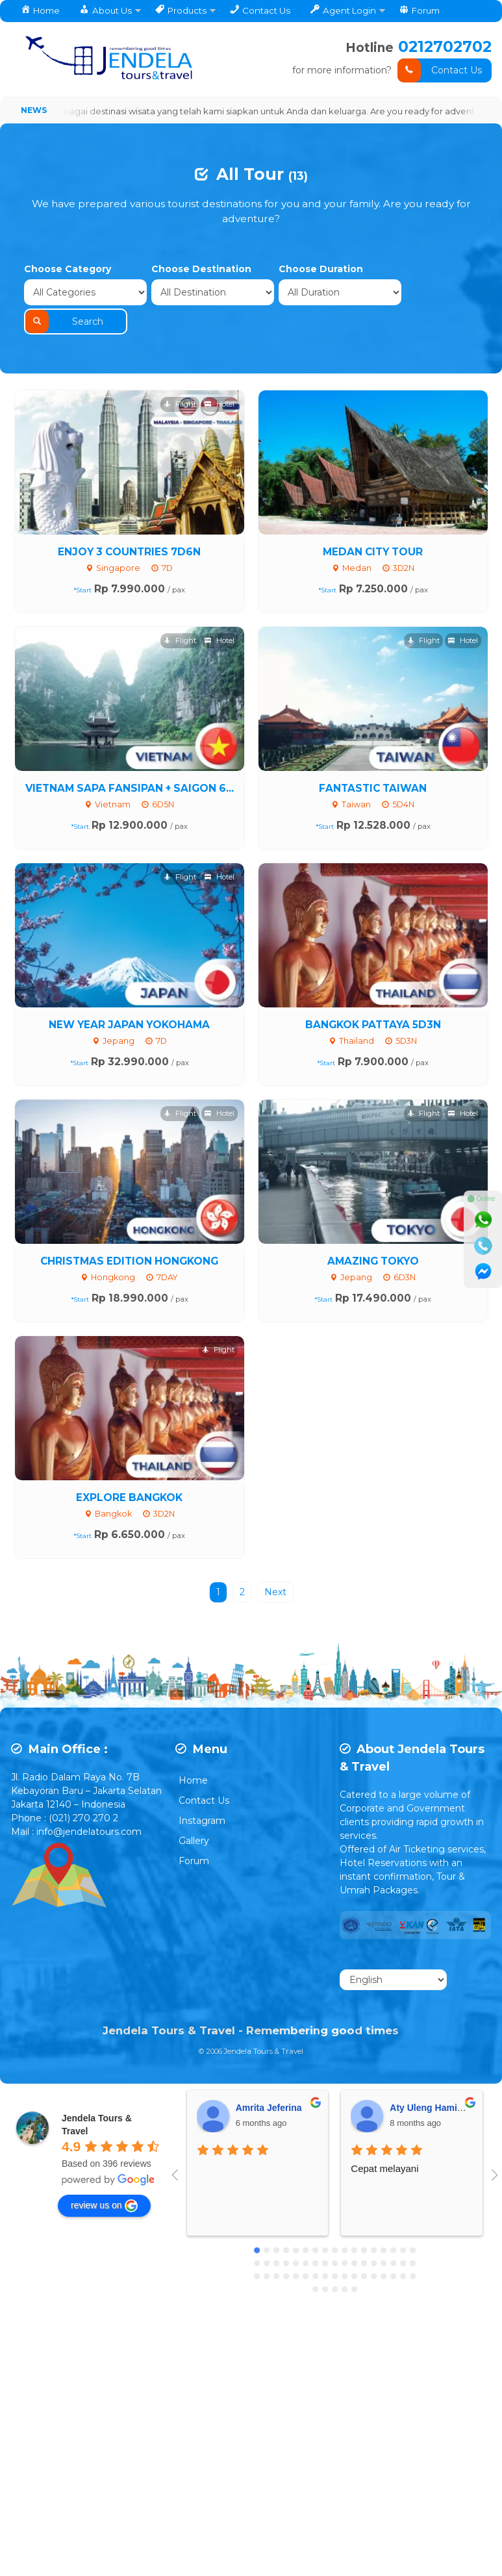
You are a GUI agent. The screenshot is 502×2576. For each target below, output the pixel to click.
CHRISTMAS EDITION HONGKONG (129, 1234)
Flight (180, 378)
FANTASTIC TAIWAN (373, 761)
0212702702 (443, 46)
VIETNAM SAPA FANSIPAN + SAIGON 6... (129, 761)
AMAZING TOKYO (373, 1234)
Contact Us (439, 70)
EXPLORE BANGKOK (129, 1471)
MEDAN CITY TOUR (373, 525)
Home (193, 1754)
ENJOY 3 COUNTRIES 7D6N (129, 525)
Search (439, 292)
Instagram (202, 1794)
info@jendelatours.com (89, 1806)
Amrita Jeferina (269, 2082)
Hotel (219, 378)
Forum (194, 1835)
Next (275, 1566)
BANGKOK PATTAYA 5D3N (373, 998)
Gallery (194, 1815)
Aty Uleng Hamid (426, 2082)
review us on (104, 2179)
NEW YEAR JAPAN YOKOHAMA (129, 998)
